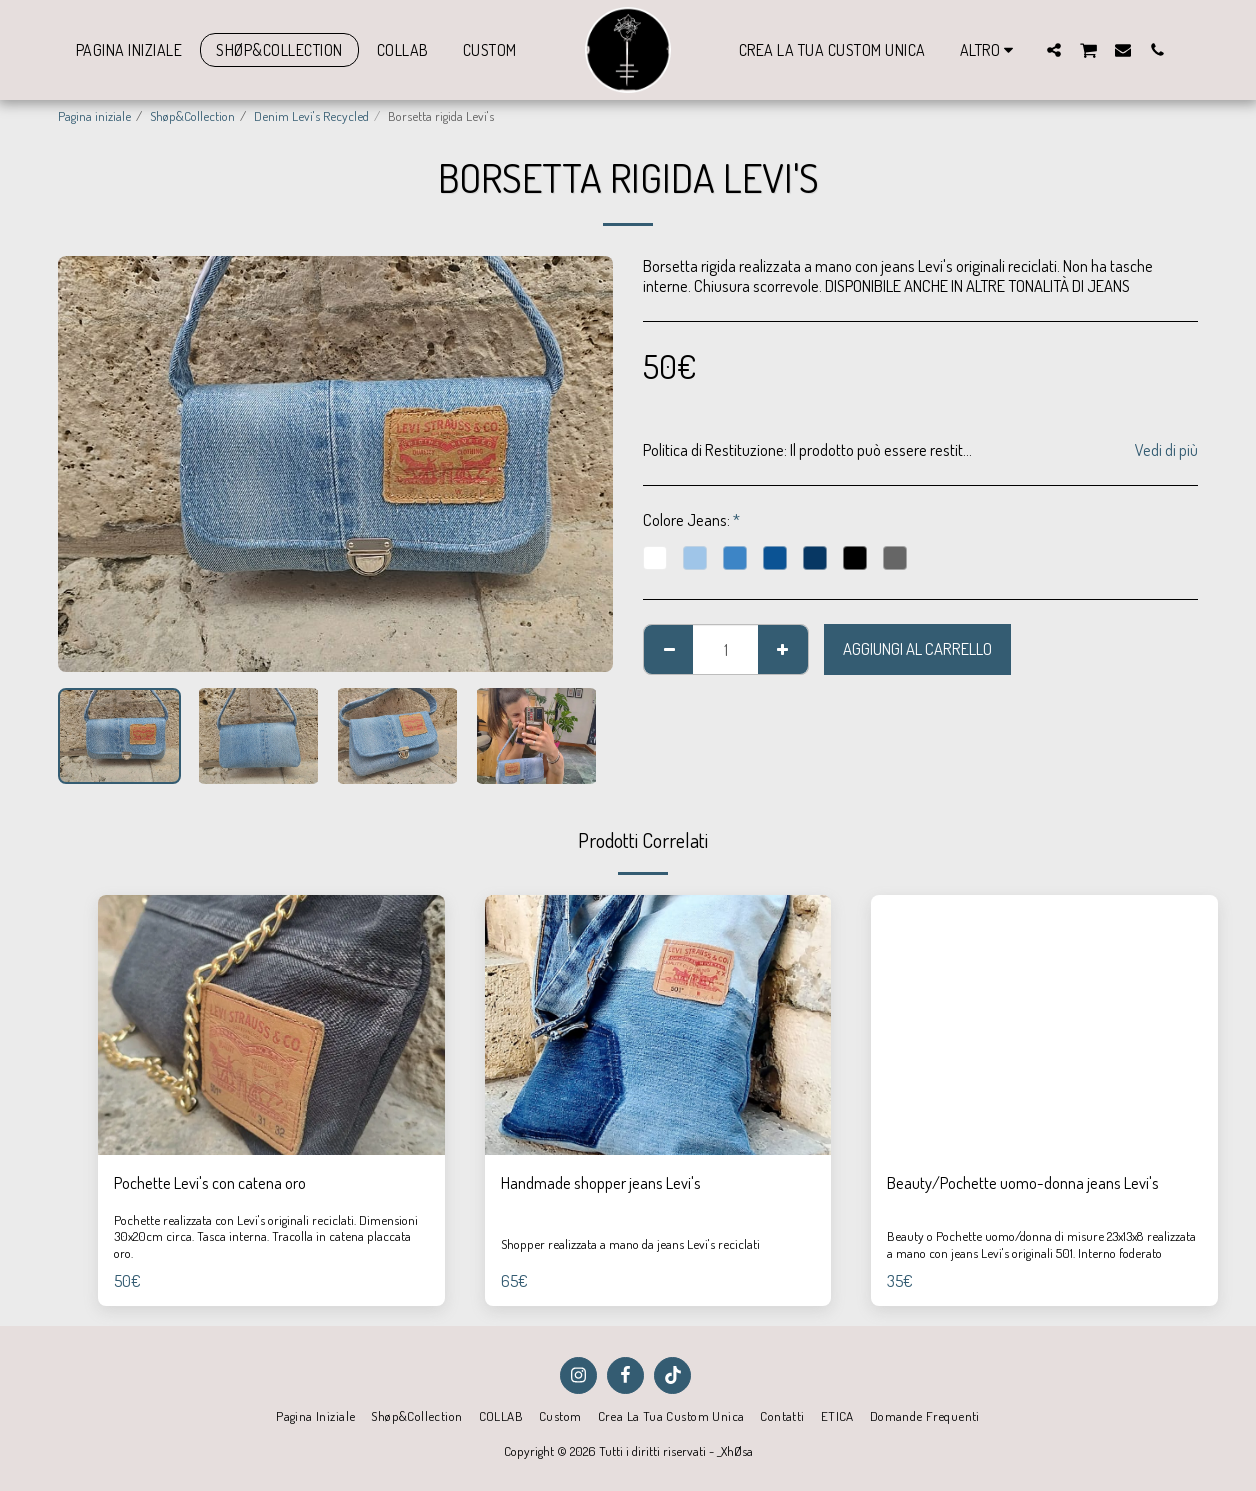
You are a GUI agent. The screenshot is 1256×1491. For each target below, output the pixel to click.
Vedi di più (1166, 450)
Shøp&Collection (192, 115)
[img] (271, 1025)
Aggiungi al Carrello (917, 648)
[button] (1054, 49)
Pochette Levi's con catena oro (210, 1182)
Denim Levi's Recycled (311, 115)
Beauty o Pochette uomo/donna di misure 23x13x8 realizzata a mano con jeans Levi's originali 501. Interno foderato (1041, 1244)
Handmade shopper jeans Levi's (601, 1182)
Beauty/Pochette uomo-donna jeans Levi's (1023, 1182)
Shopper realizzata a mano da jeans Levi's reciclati (630, 1243)
